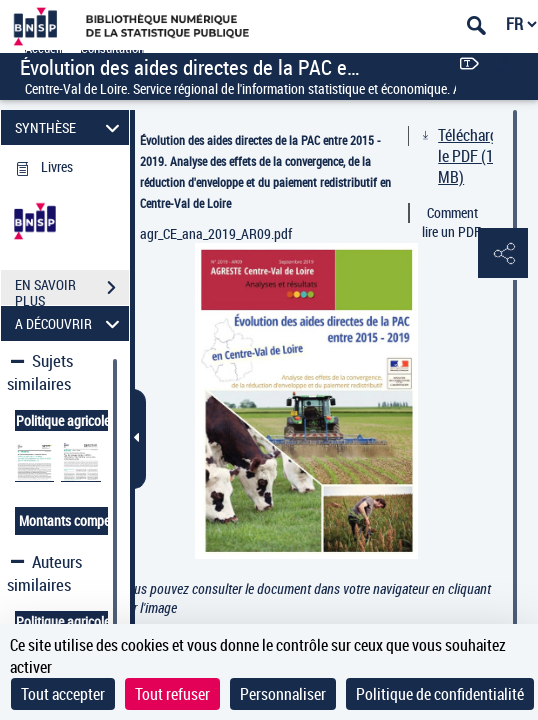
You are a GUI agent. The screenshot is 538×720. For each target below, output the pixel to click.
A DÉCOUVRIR (70, 323)
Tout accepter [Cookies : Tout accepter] (63, 694)
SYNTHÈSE (70, 127)
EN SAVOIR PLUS (72, 290)
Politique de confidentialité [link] (440, 694)
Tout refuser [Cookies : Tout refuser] (172, 694)
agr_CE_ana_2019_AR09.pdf (216, 233)
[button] (503, 254)
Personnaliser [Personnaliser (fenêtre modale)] (283, 694)
